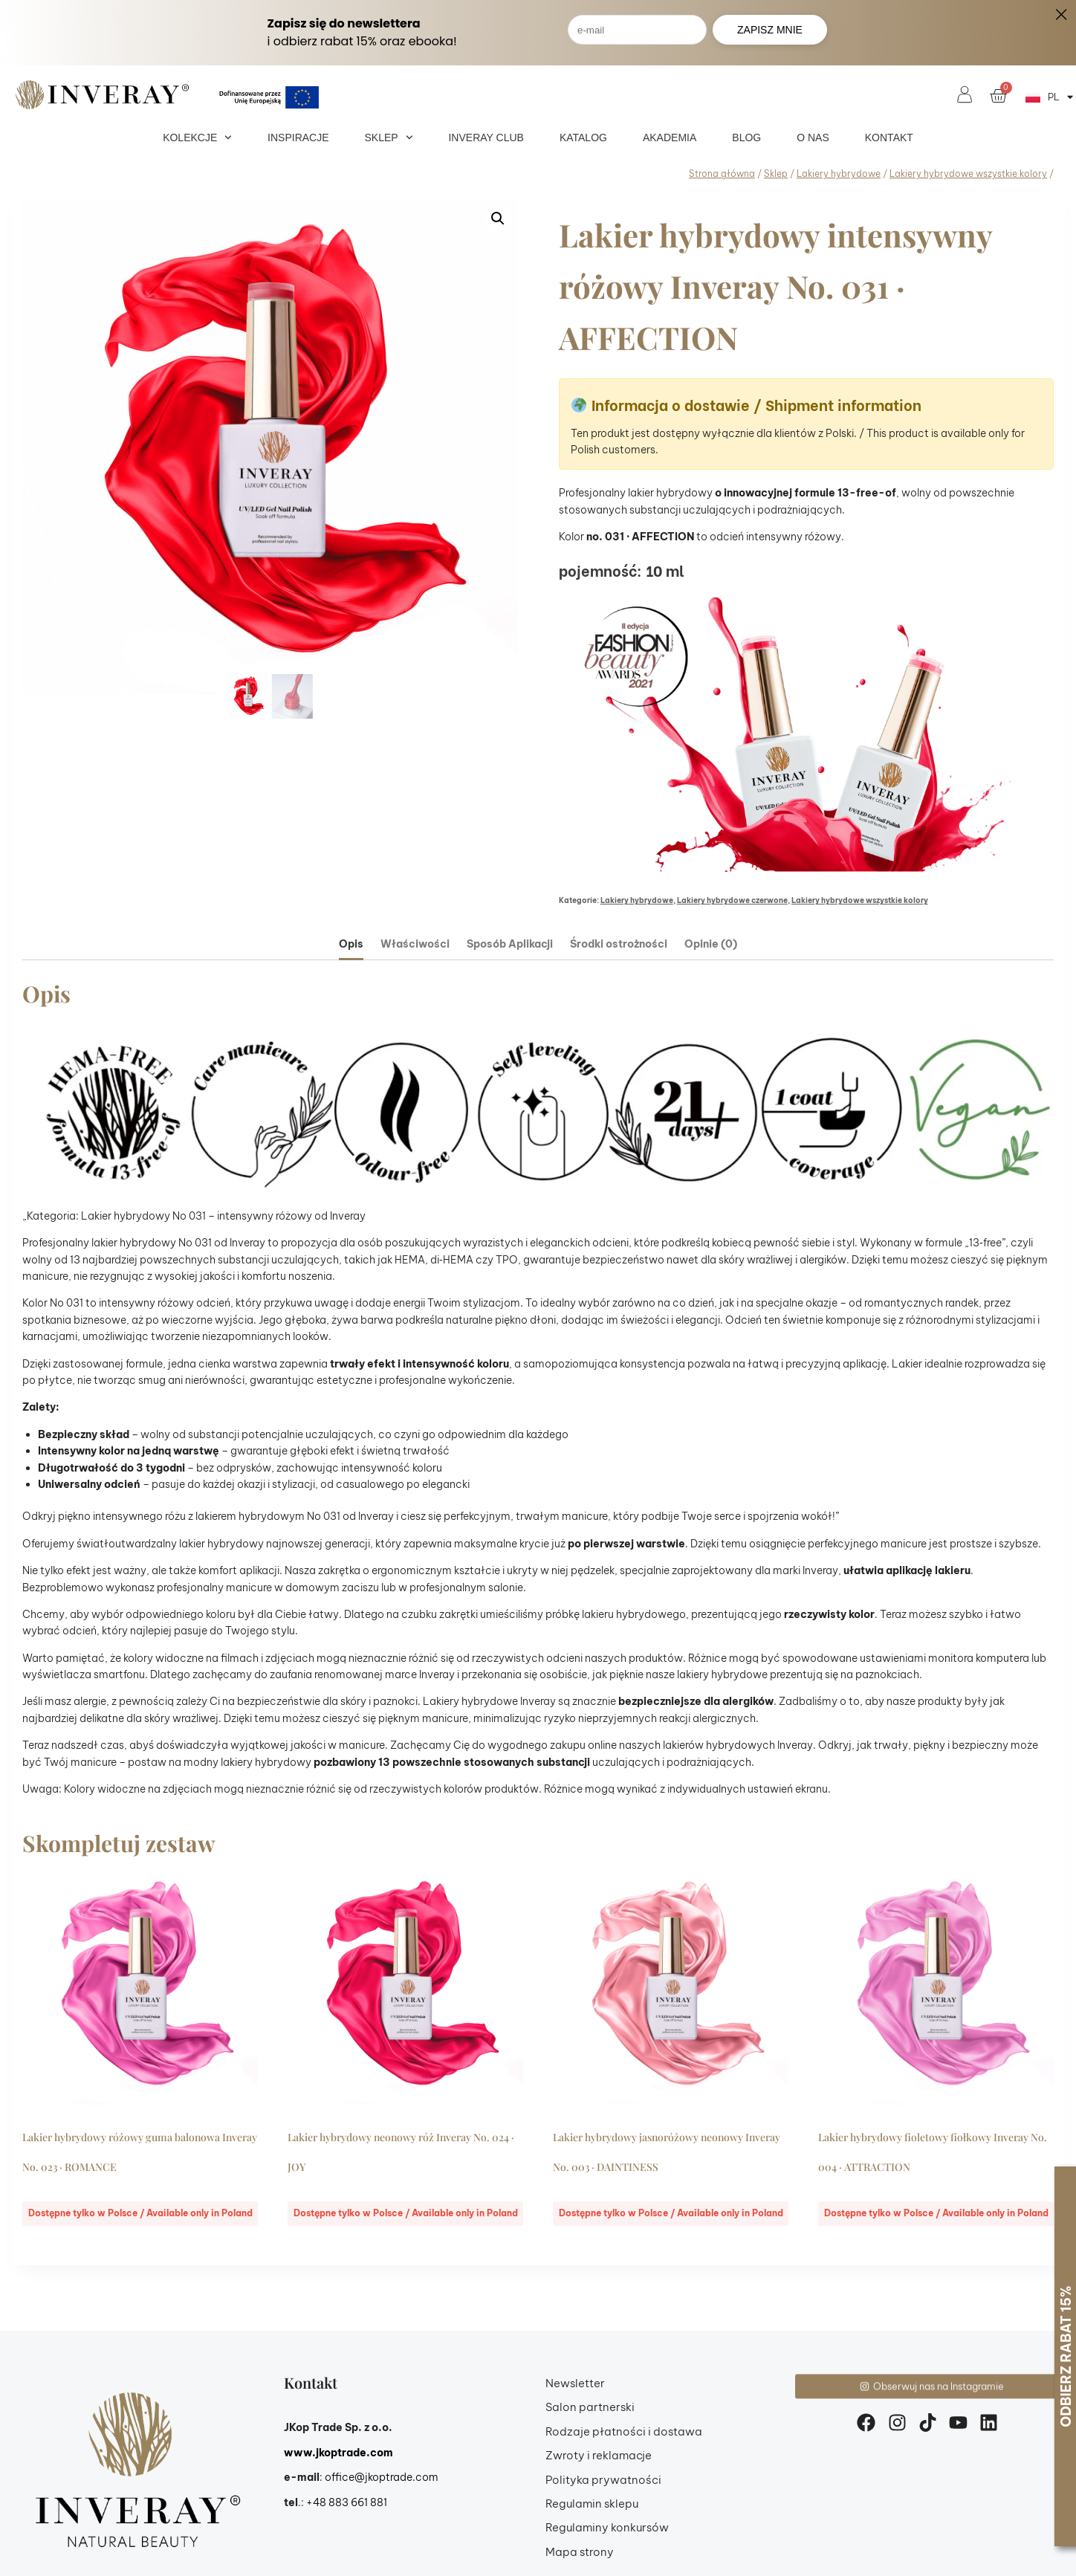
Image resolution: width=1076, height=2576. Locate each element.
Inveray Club (485, 137)
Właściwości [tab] (415, 944)
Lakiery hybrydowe (636, 900)
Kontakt (889, 137)
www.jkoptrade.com (338, 2452)
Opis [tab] (351, 944)
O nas (813, 137)
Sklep (389, 137)
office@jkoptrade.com (381, 2477)
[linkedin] (992, 2422)
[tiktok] (931, 2422)
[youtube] (962, 2422)
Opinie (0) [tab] (710, 944)
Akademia (669, 137)
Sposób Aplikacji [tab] (510, 944)
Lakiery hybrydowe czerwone (732, 900)
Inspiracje (298, 137)
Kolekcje (197, 137)
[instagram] (901, 2422)
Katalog (583, 137)
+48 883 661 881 (346, 2502)
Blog (746, 137)
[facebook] (870, 2422)
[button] (497, 218)
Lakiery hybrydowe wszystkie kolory (859, 900)
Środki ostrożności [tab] (618, 944)
